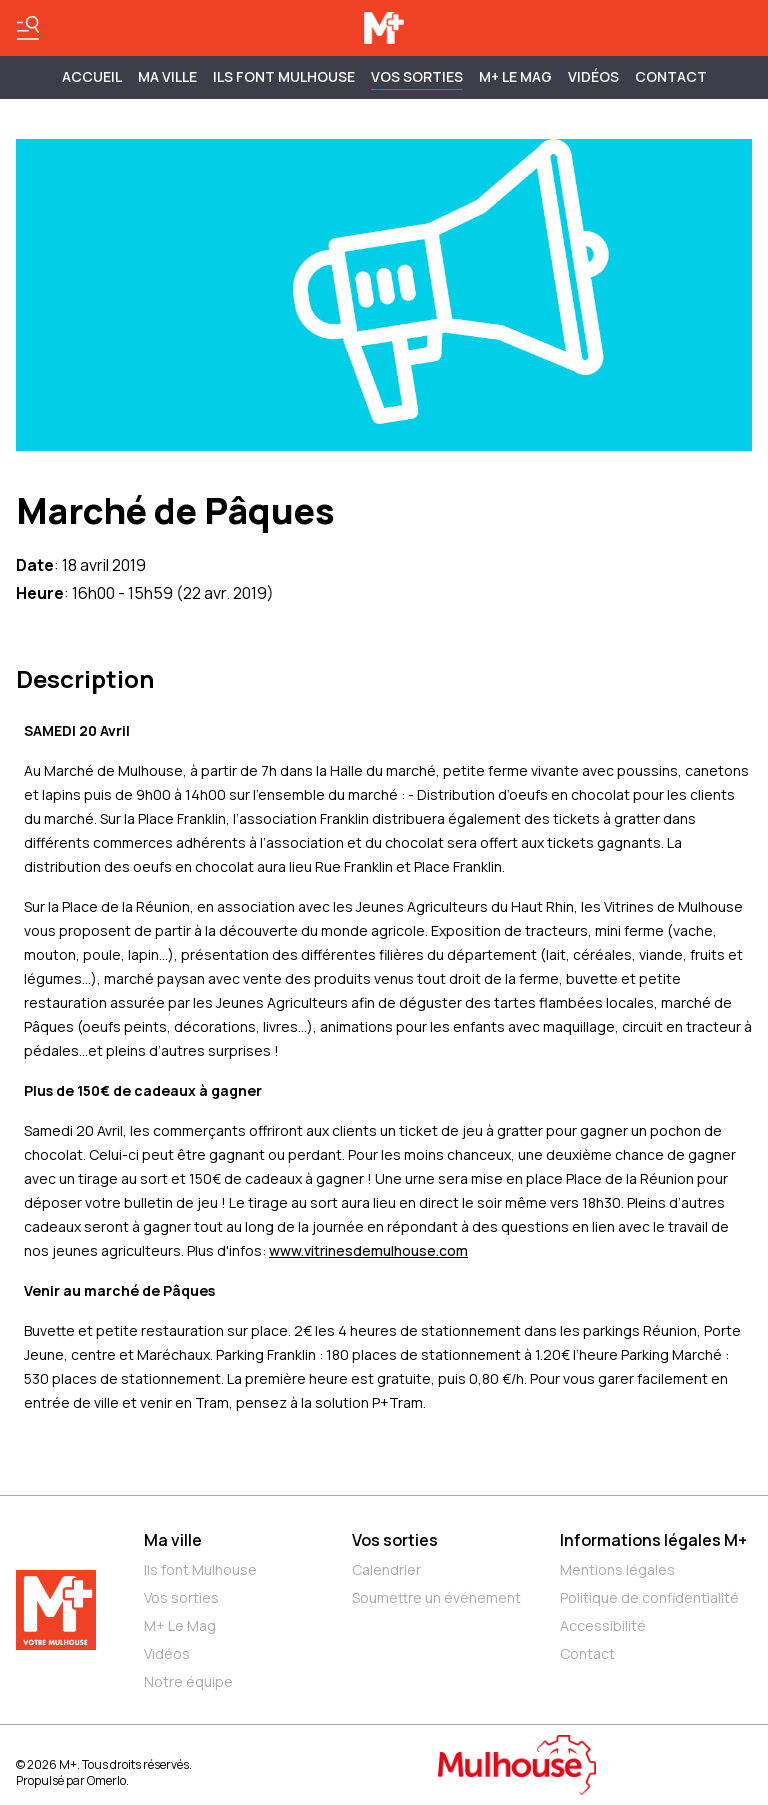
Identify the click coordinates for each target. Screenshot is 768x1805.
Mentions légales (617, 1569)
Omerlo (106, 1780)
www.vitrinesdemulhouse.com (368, 1250)
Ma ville (173, 1540)
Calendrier (386, 1569)
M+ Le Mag (515, 76)
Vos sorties (417, 76)
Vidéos (593, 76)
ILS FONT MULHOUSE (284, 76)
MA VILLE (167, 76)
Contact (671, 76)
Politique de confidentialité (649, 1597)
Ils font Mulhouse (200, 1569)
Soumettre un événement (436, 1597)
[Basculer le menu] (28, 28)
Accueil (92, 76)
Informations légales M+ (653, 1540)
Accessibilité (603, 1625)
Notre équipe (188, 1681)
